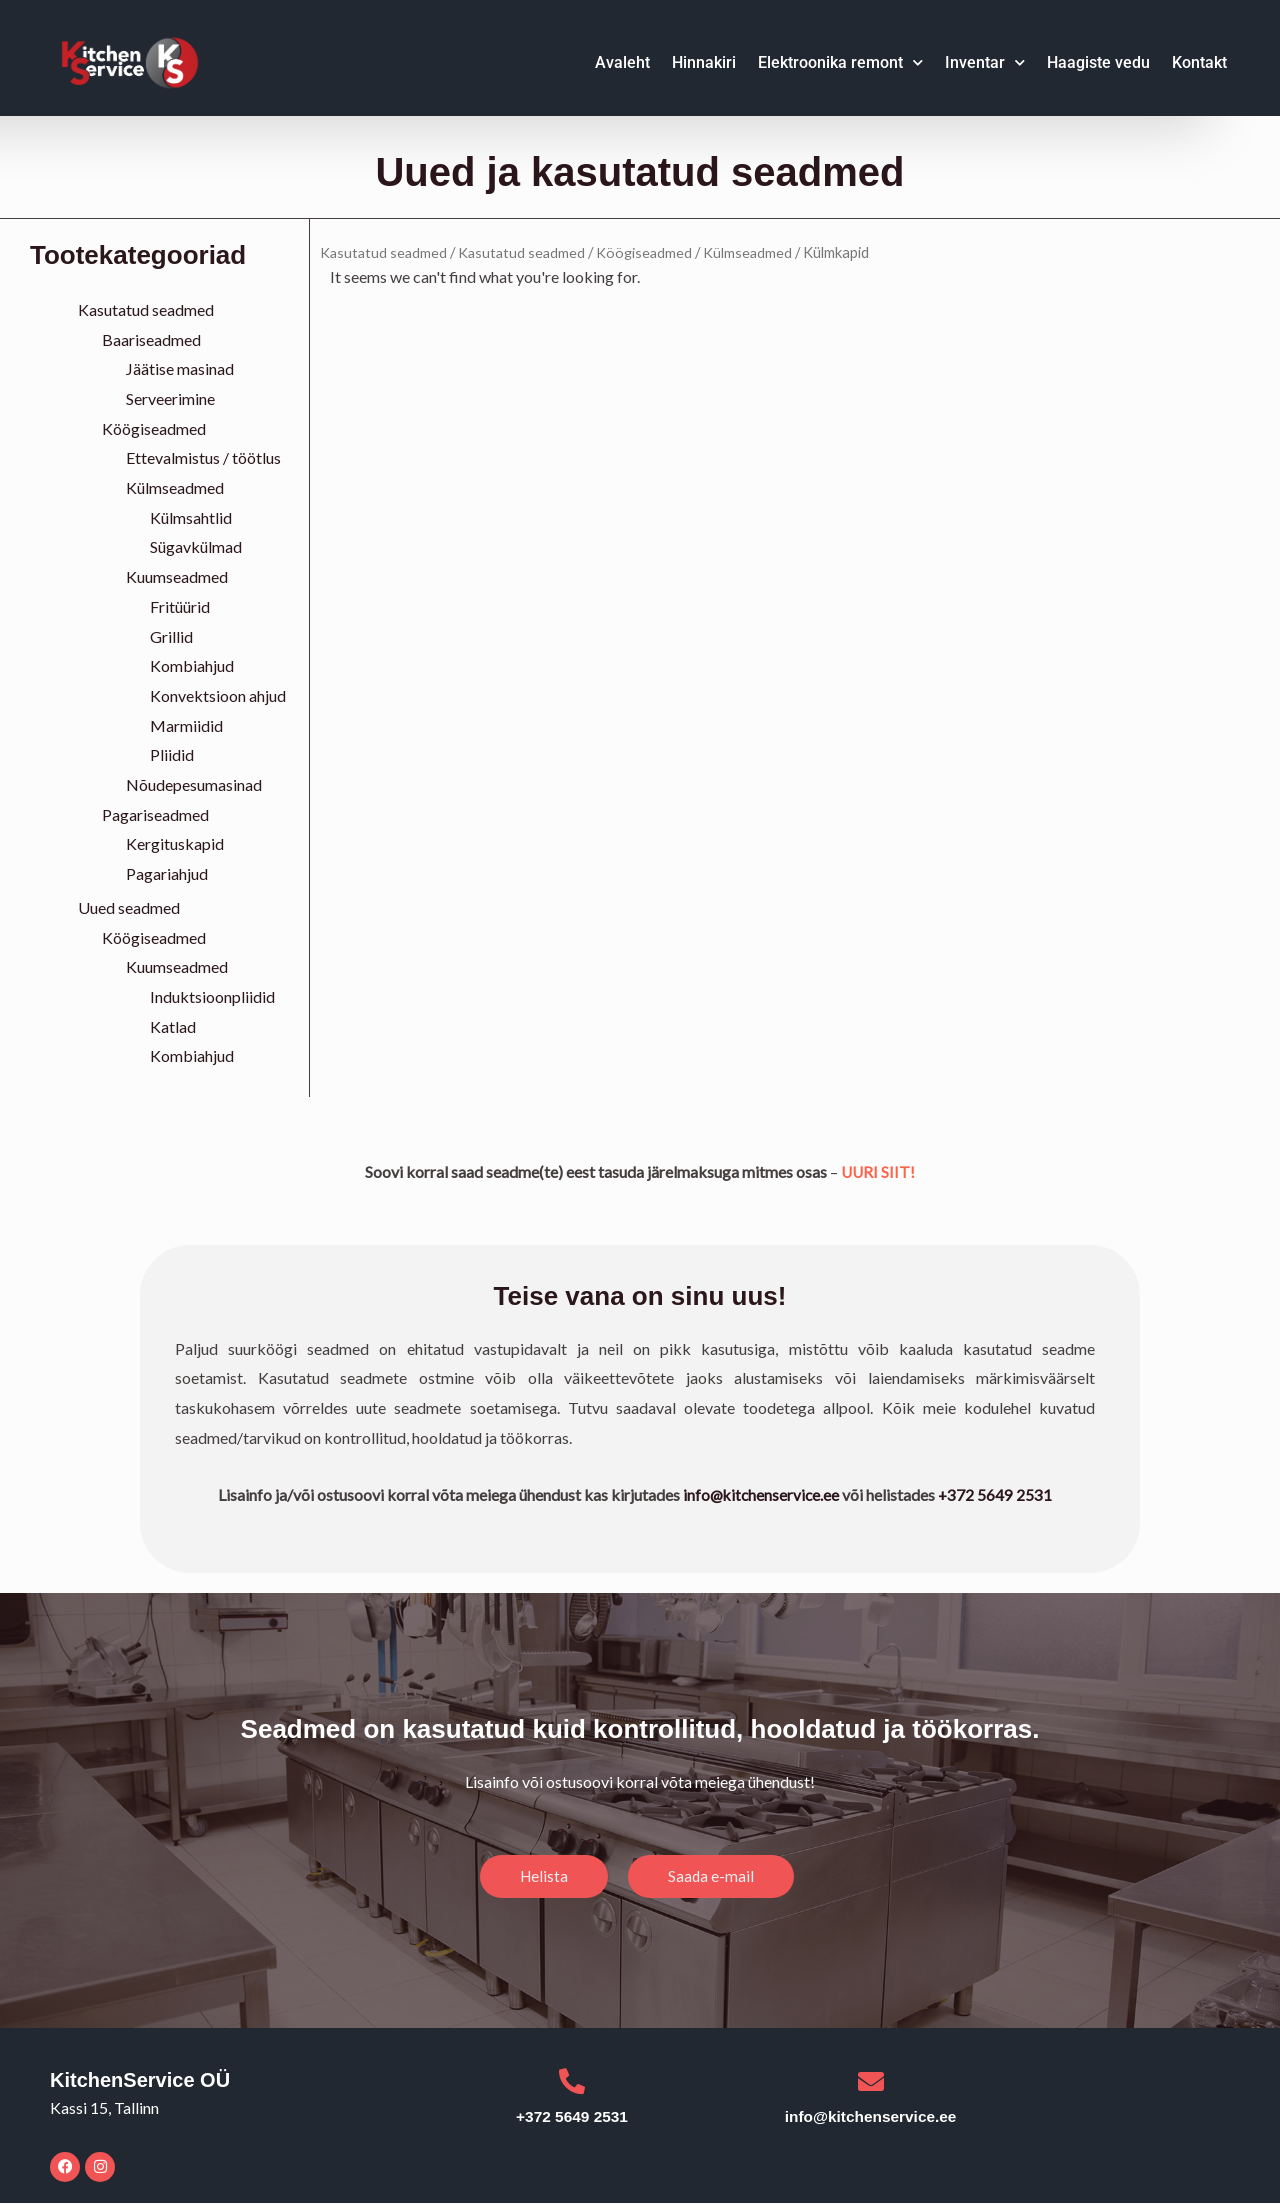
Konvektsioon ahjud (218, 695)
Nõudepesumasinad (194, 784)
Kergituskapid (175, 843)
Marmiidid (186, 725)
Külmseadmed (175, 487)
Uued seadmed (129, 907)
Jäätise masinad (180, 368)
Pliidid (172, 754)
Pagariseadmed (155, 814)
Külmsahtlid (191, 517)
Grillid (171, 636)
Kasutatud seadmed (146, 309)
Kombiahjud (192, 665)
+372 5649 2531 (997, 1494)
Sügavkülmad (196, 546)
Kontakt (1199, 62)
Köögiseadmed (154, 428)
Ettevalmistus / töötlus (203, 457)
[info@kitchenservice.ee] (874, 2082)
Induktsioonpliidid (212, 996)
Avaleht (622, 62)
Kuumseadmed (177, 576)
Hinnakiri (704, 62)
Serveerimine (170, 398)
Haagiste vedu (1098, 62)
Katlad (173, 1026)
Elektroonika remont (840, 62)
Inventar (985, 62)
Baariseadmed (151, 339)
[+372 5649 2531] (572, 2082)
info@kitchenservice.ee (761, 1494)
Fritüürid (180, 606)
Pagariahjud (167, 873)
